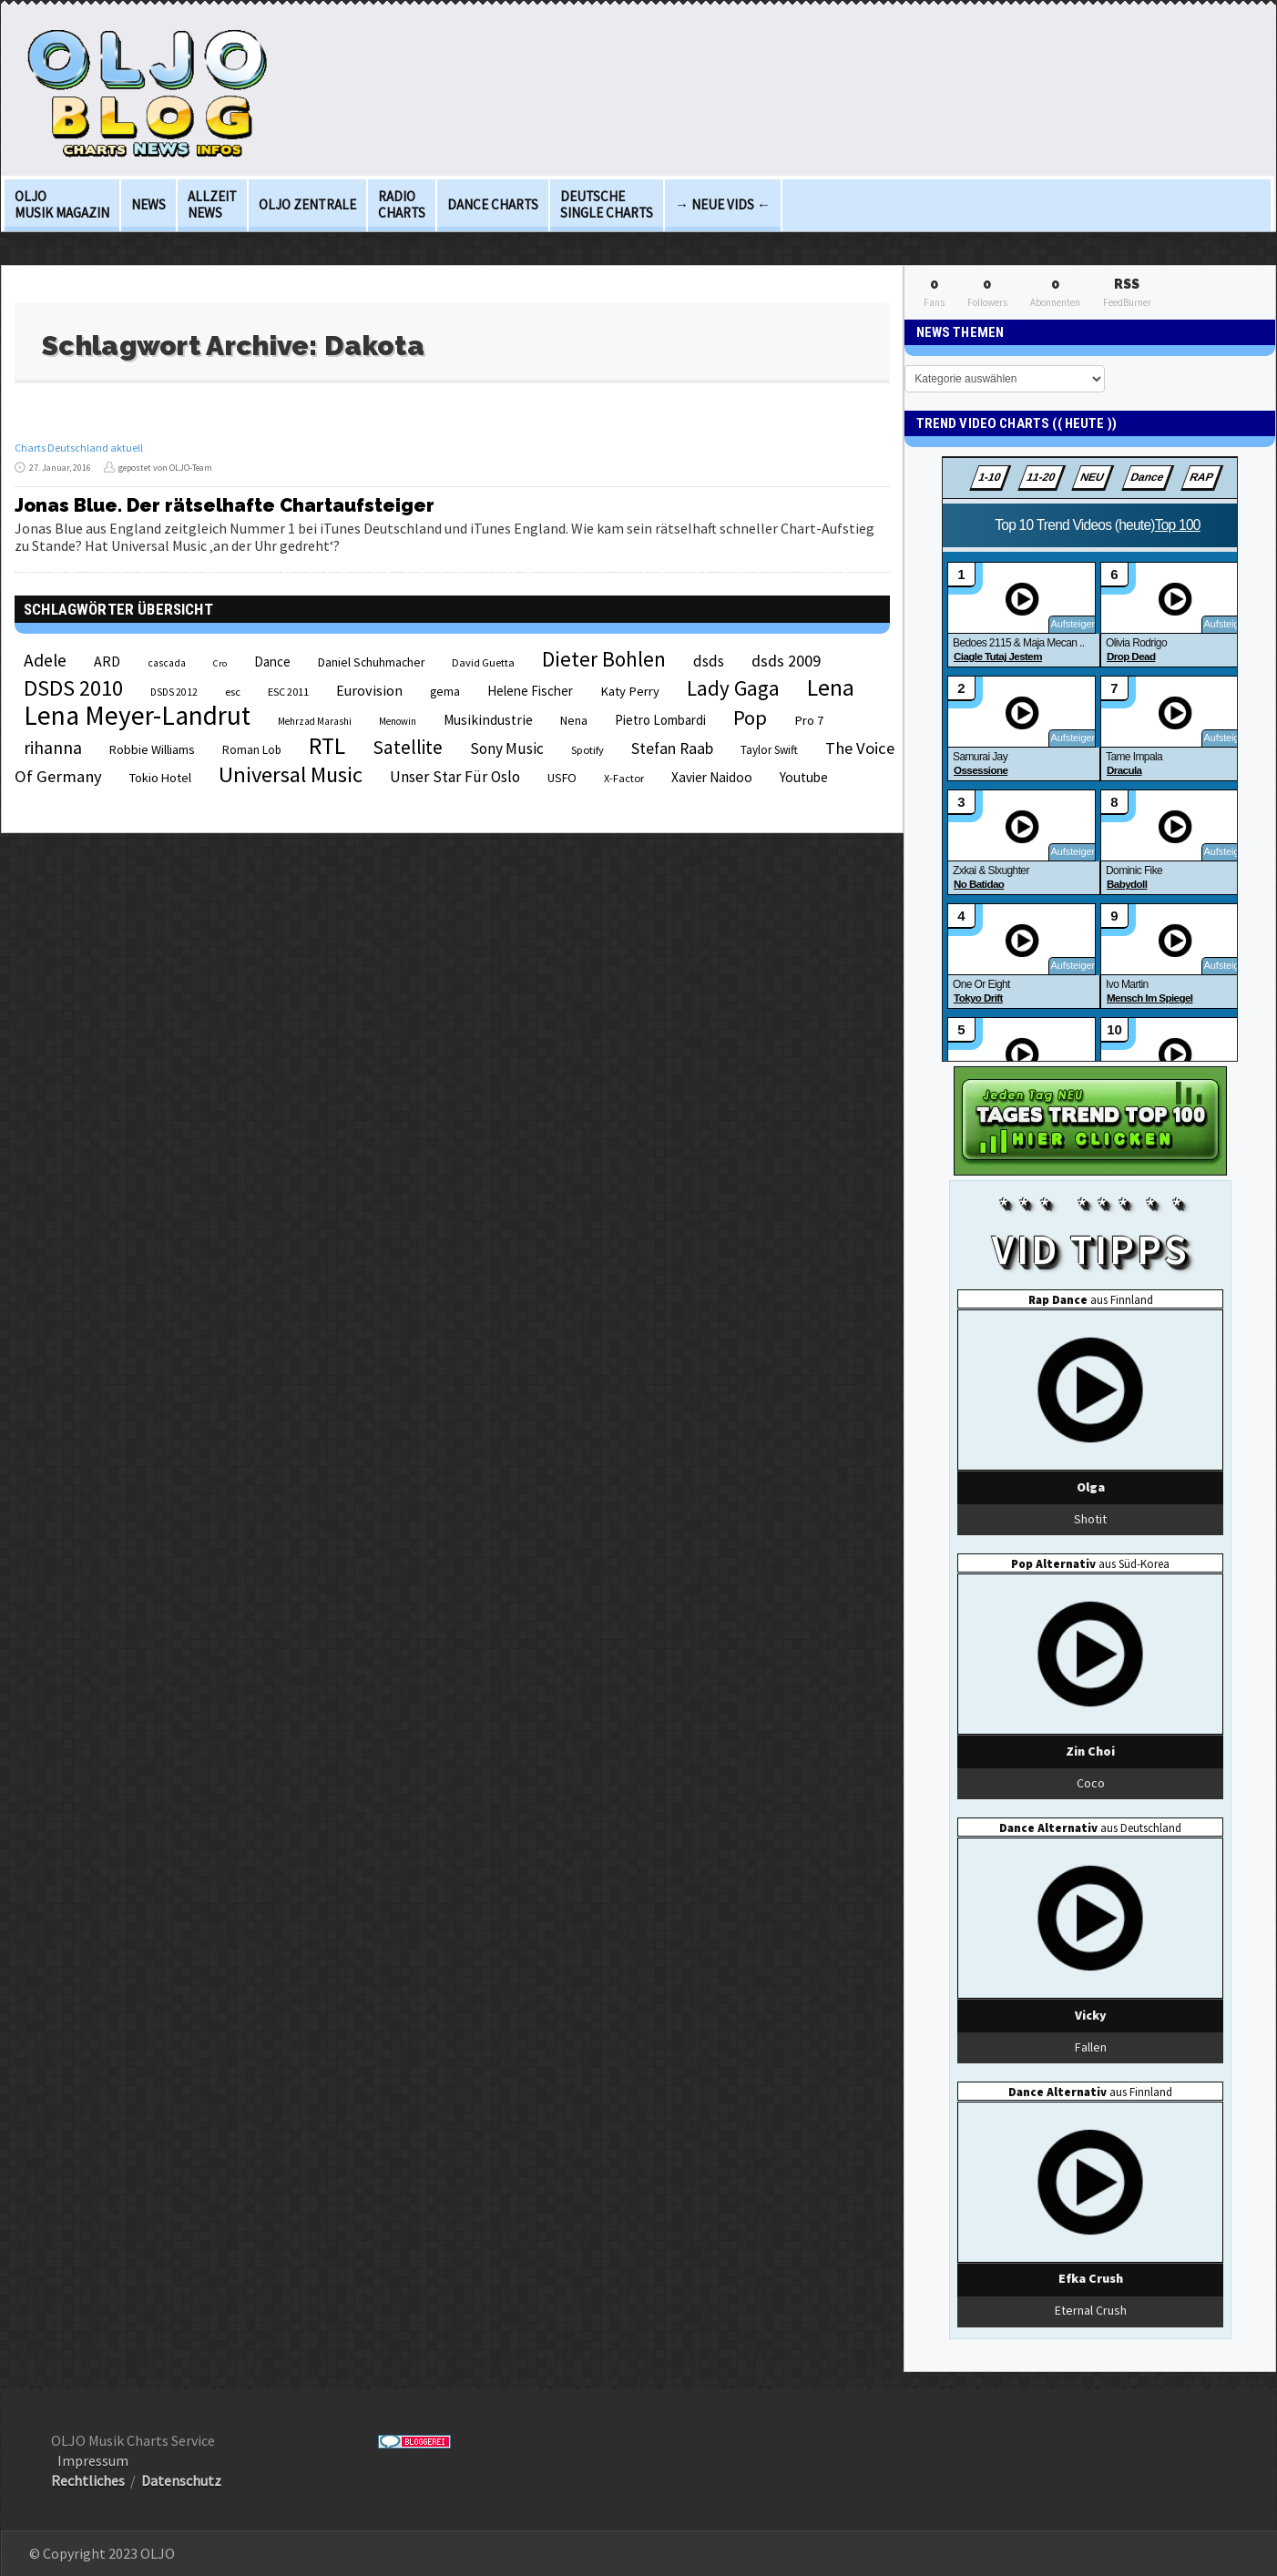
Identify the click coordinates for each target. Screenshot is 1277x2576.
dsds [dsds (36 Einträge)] (708, 661)
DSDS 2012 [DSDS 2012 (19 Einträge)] (174, 692)
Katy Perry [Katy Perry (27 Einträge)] (629, 691)
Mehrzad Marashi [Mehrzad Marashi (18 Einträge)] (315, 721)
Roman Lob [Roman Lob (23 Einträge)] (251, 750)
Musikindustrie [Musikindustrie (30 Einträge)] (488, 719)
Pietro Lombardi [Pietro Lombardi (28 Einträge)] (660, 719)
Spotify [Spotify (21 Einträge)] (587, 750)
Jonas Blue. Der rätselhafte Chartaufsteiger (224, 505)
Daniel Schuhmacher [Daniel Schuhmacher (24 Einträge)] (371, 662)
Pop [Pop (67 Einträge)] (750, 717)
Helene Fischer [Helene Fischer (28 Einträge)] (530, 690)
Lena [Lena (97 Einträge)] (830, 687)
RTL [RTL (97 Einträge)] (327, 745)
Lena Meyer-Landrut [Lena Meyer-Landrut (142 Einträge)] (137, 715)
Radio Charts (401, 204)
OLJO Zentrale (307, 204)
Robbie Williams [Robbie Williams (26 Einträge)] (152, 749)
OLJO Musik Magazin (62, 204)
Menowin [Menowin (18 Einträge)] (397, 721)
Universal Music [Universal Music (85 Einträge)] (291, 774)
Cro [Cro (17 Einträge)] (220, 663)
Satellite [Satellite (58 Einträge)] (408, 747)
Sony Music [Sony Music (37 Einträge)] (507, 748)
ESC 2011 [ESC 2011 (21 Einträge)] (288, 691)
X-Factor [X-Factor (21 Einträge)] (624, 778)
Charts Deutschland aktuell (79, 447)
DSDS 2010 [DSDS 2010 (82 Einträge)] (73, 688)
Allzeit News (212, 204)
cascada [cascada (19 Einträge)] (167, 663)
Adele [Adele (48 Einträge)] (45, 660)
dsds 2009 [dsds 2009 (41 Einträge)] (786, 660)
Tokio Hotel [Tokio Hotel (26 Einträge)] (160, 777)
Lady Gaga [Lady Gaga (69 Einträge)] (733, 688)
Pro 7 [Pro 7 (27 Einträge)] (808, 720)
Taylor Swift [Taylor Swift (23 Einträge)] (769, 750)
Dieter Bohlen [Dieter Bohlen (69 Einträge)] (604, 659)
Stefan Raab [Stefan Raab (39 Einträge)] (672, 748)
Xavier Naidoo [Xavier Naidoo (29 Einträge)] (711, 777)
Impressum (92, 2460)
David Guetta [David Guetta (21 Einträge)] (483, 662)
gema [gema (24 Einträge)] (445, 691)
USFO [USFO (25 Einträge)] (562, 777)
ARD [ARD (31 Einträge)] (107, 661)
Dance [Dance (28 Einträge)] (272, 661)
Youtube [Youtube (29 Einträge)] (804, 777)
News (148, 204)
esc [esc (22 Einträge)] (232, 691)
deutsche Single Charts (606, 204)
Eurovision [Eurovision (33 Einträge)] (369, 690)
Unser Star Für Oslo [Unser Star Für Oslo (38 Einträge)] (455, 777)
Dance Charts (492, 204)
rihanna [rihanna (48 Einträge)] (53, 748)
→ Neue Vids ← (723, 204)
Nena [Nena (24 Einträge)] (573, 720)
